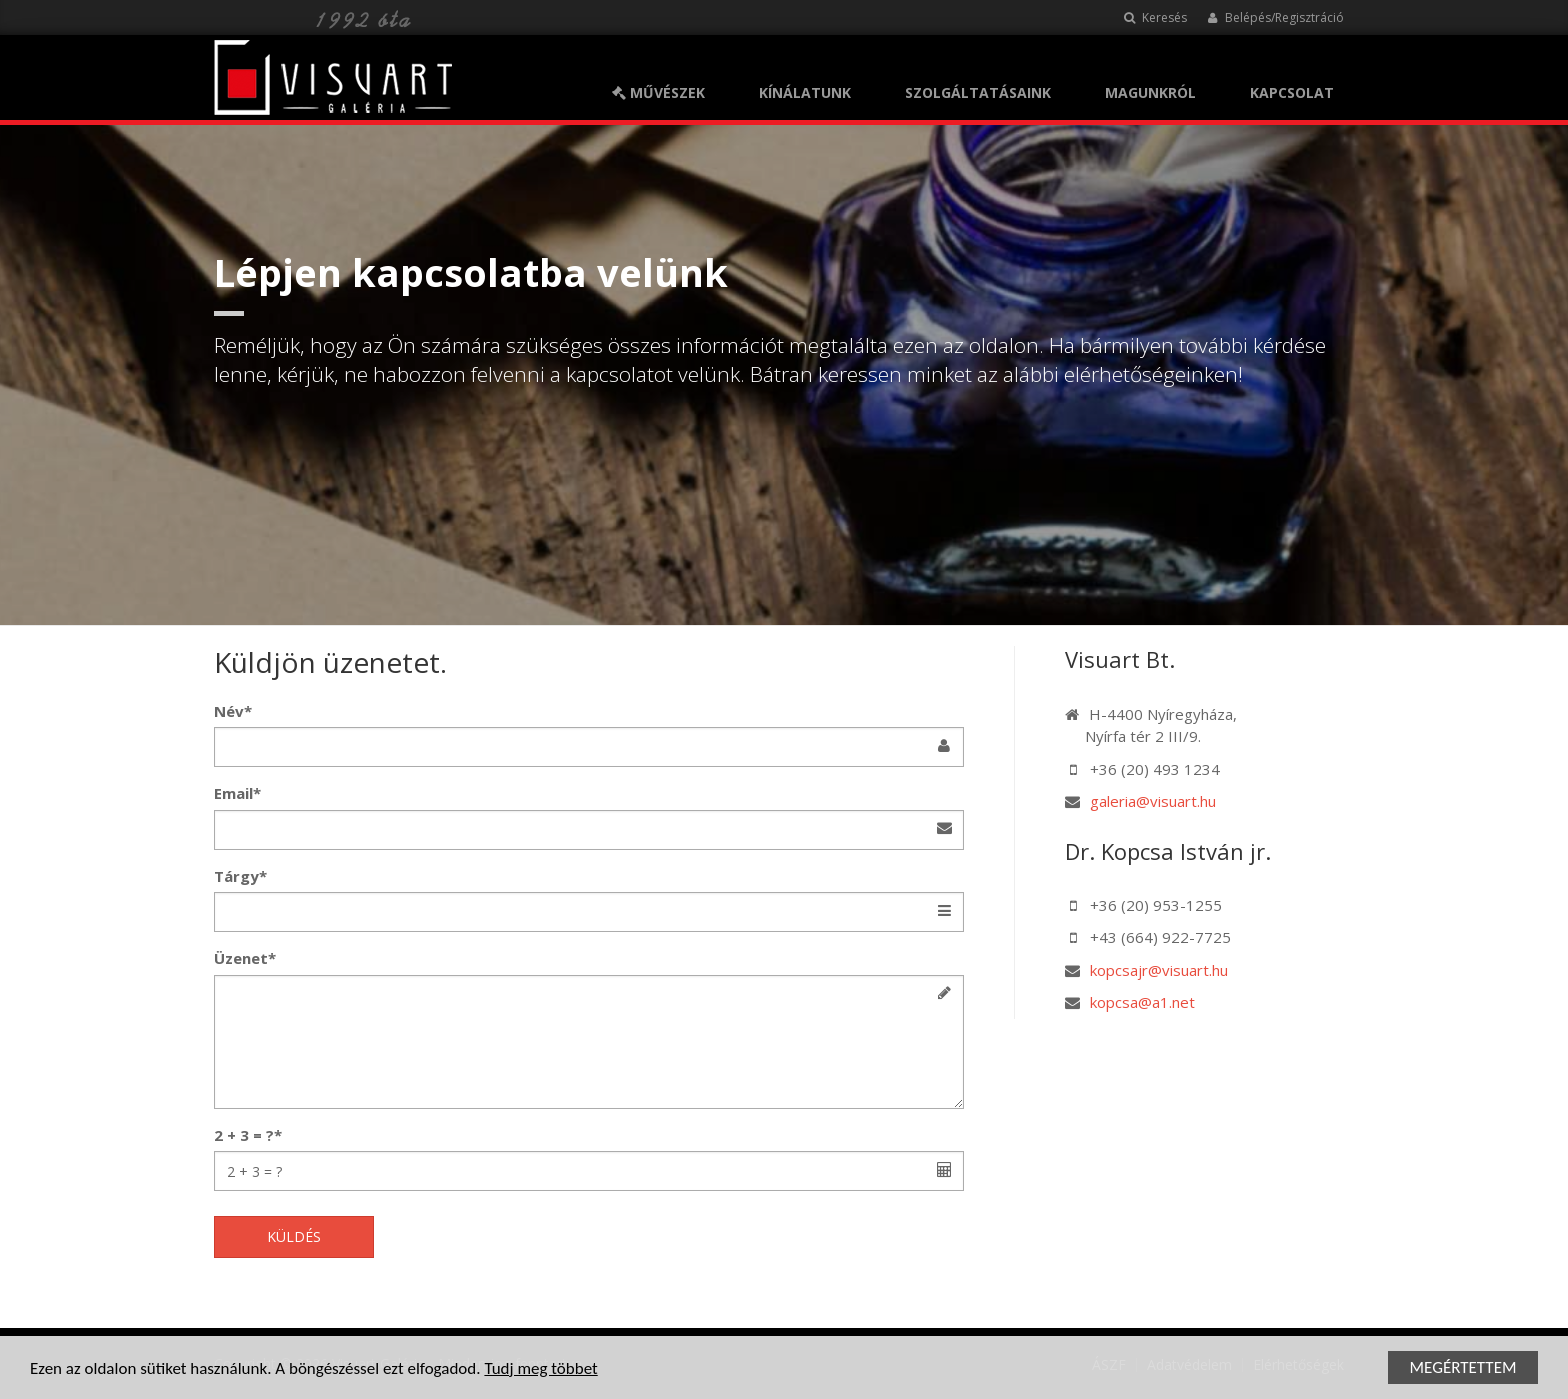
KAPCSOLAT (1292, 92)
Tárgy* (240, 876)
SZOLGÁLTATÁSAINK (978, 92)
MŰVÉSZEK (658, 92)
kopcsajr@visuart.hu (1159, 970)
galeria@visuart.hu (1153, 801)
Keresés (1155, 17)
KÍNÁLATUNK (805, 92)
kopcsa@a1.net (1142, 1002)
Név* (233, 711)
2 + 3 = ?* (248, 1135)
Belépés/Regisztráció (1275, 17)
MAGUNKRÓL (1150, 92)
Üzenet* (245, 958)
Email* (237, 793)
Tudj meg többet (540, 1369)
